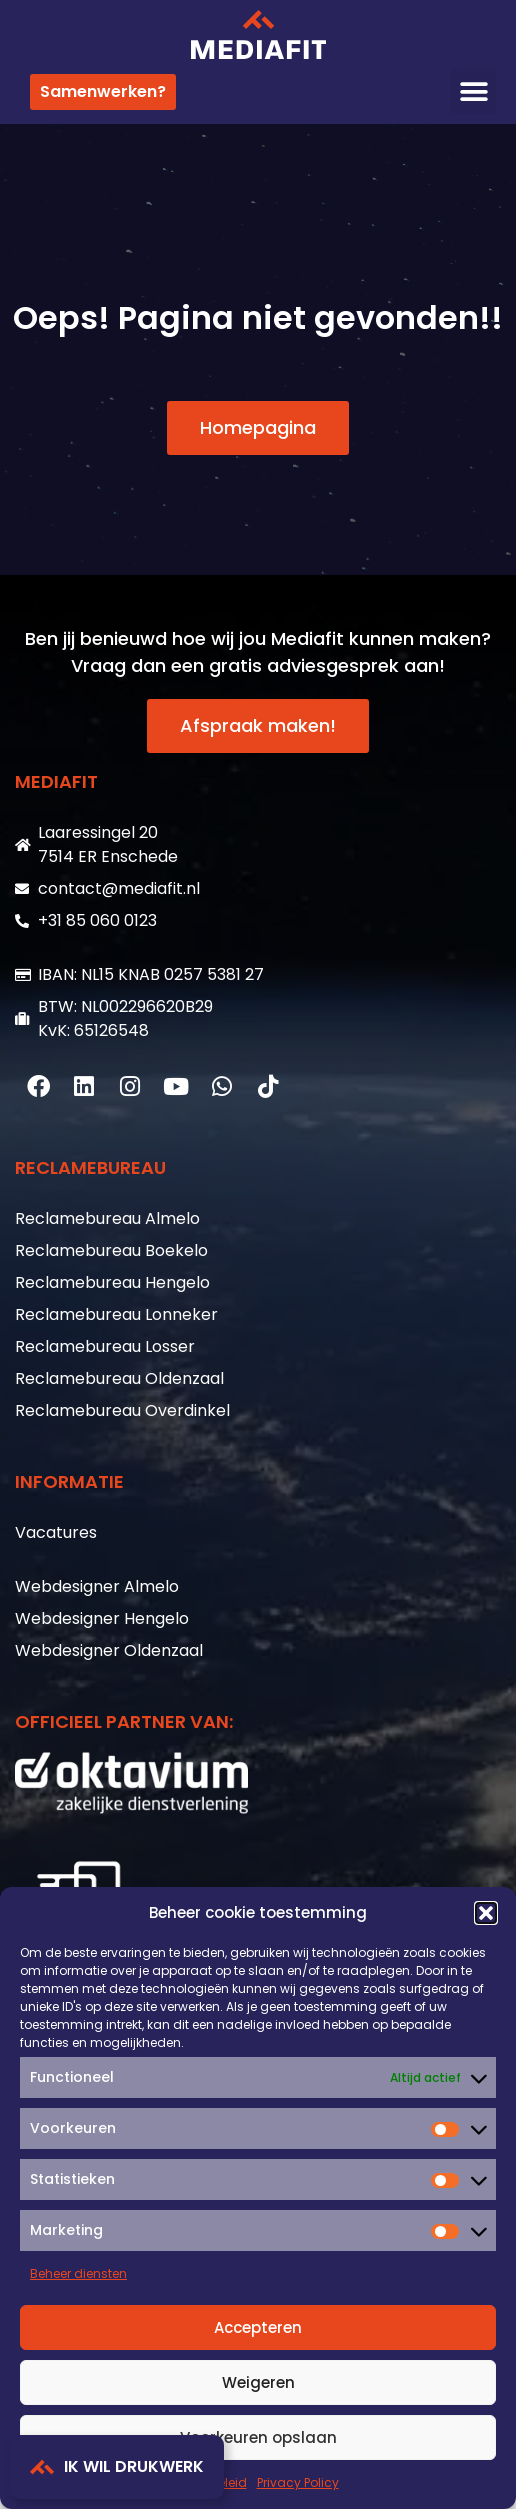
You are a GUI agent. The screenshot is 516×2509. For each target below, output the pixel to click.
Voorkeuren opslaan (258, 2437)
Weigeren (258, 2382)
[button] (486, 1913)
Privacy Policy (298, 2482)
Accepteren (258, 2327)
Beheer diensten (78, 2273)
